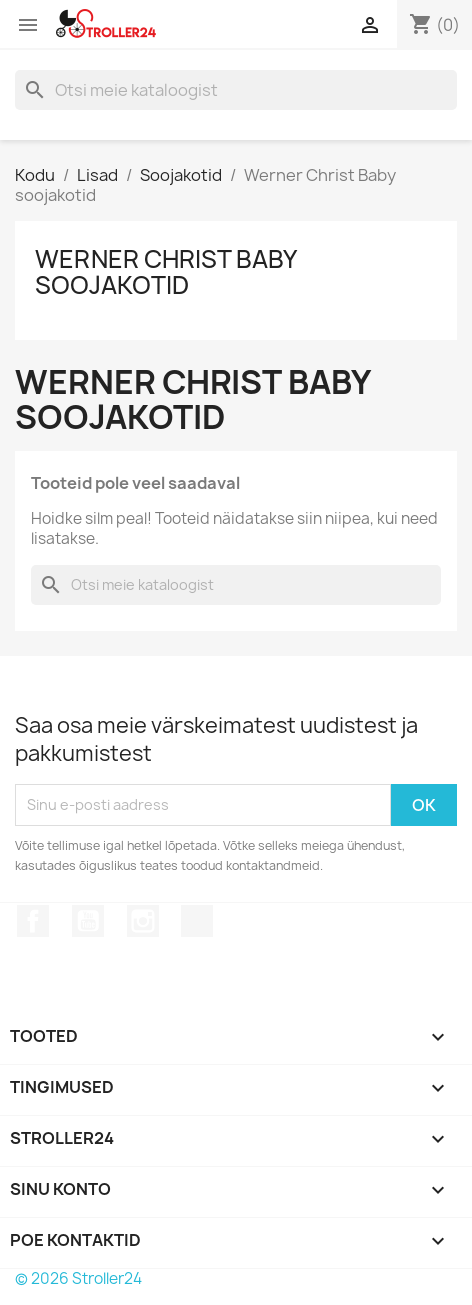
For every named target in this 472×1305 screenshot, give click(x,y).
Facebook (33, 921)
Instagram (143, 921)
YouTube (88, 921)
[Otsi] (236, 90)
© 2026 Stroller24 (78, 1278)
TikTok (197, 921)
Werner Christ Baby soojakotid (165, 272)
